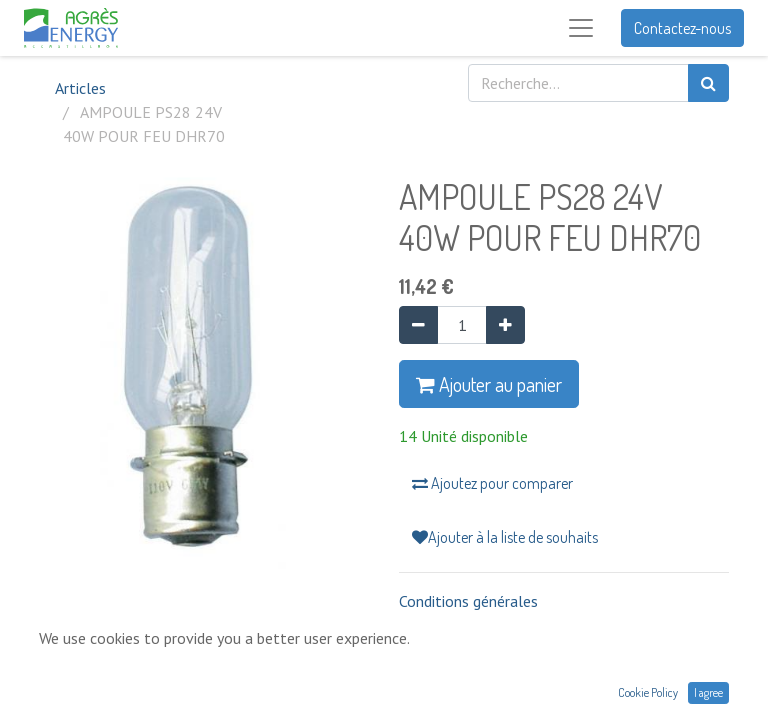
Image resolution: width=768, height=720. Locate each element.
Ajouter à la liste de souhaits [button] (505, 537)
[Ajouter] (505, 325)
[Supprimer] (418, 325)
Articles (80, 88)
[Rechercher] (708, 83)
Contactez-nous (682, 28)
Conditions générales (468, 601)
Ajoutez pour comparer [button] (492, 483)
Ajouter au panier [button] (489, 384)
